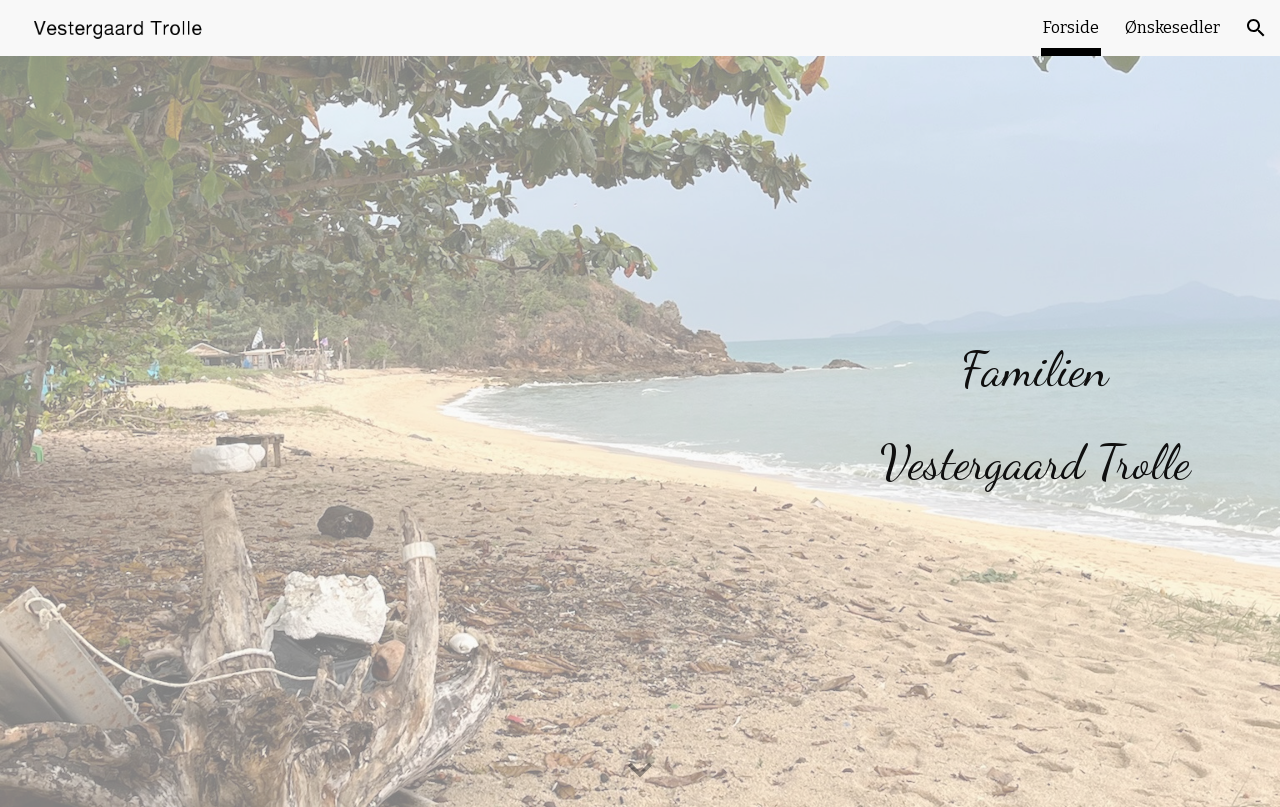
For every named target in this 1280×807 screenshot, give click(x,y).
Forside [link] (1071, 27)
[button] (1256, 28)
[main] (1034, 404)
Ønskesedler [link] (1172, 27)
